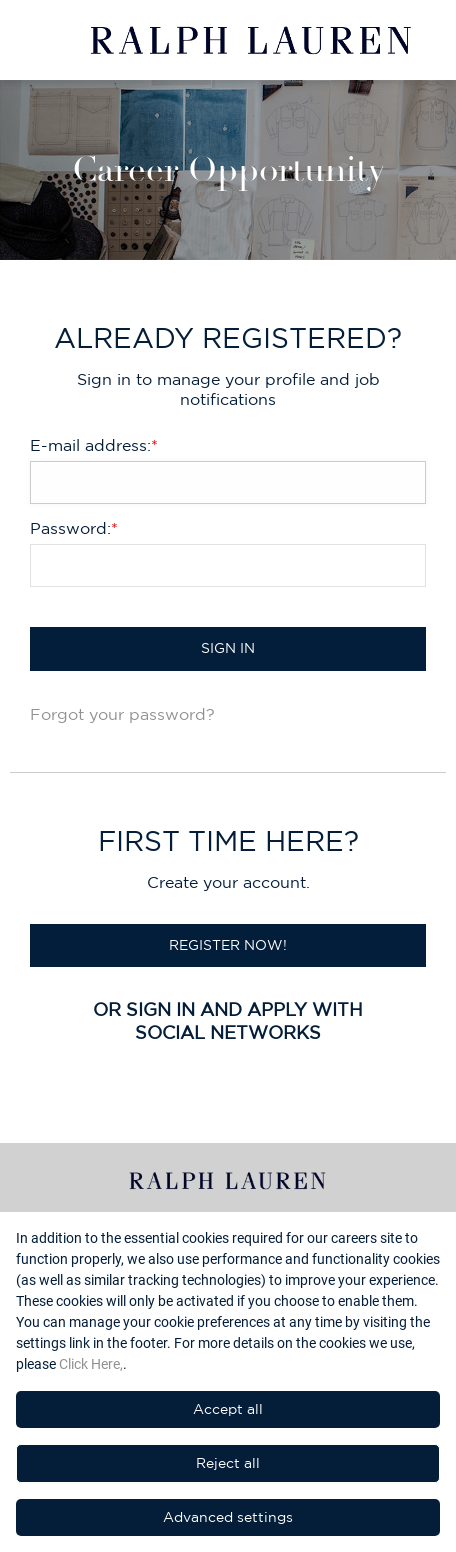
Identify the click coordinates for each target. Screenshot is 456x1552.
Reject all (228, 1463)
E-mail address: (94, 445)
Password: (74, 528)
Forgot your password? (122, 714)
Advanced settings (228, 1517)
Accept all (228, 1409)
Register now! (228, 945)
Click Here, (91, 1364)
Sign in (228, 648)
